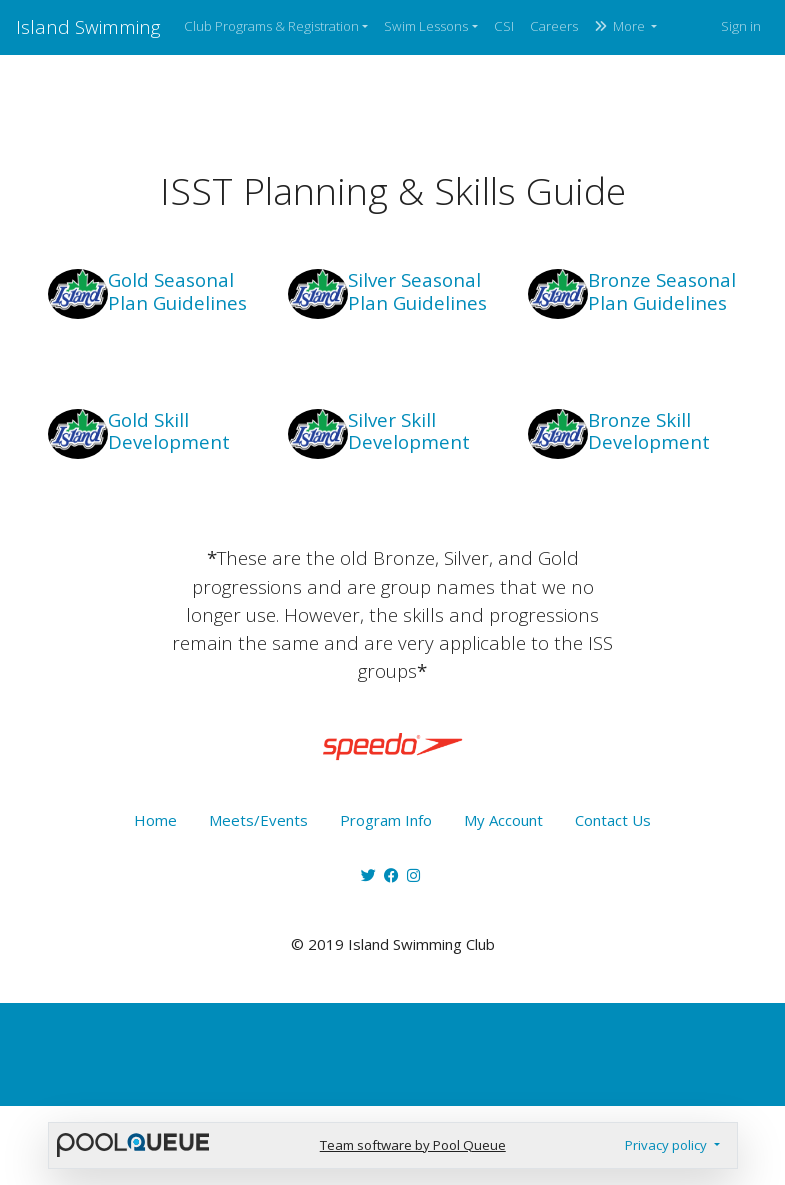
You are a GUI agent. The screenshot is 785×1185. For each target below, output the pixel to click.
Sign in (741, 26)
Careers (554, 26)
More (621, 26)
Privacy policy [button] (667, 1145)
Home (155, 820)
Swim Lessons (426, 26)
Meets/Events (258, 820)
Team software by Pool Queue (413, 1145)
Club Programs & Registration (271, 26)
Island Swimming (88, 26)
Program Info (386, 820)
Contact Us (613, 820)
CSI (504, 26)
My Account (503, 820)
